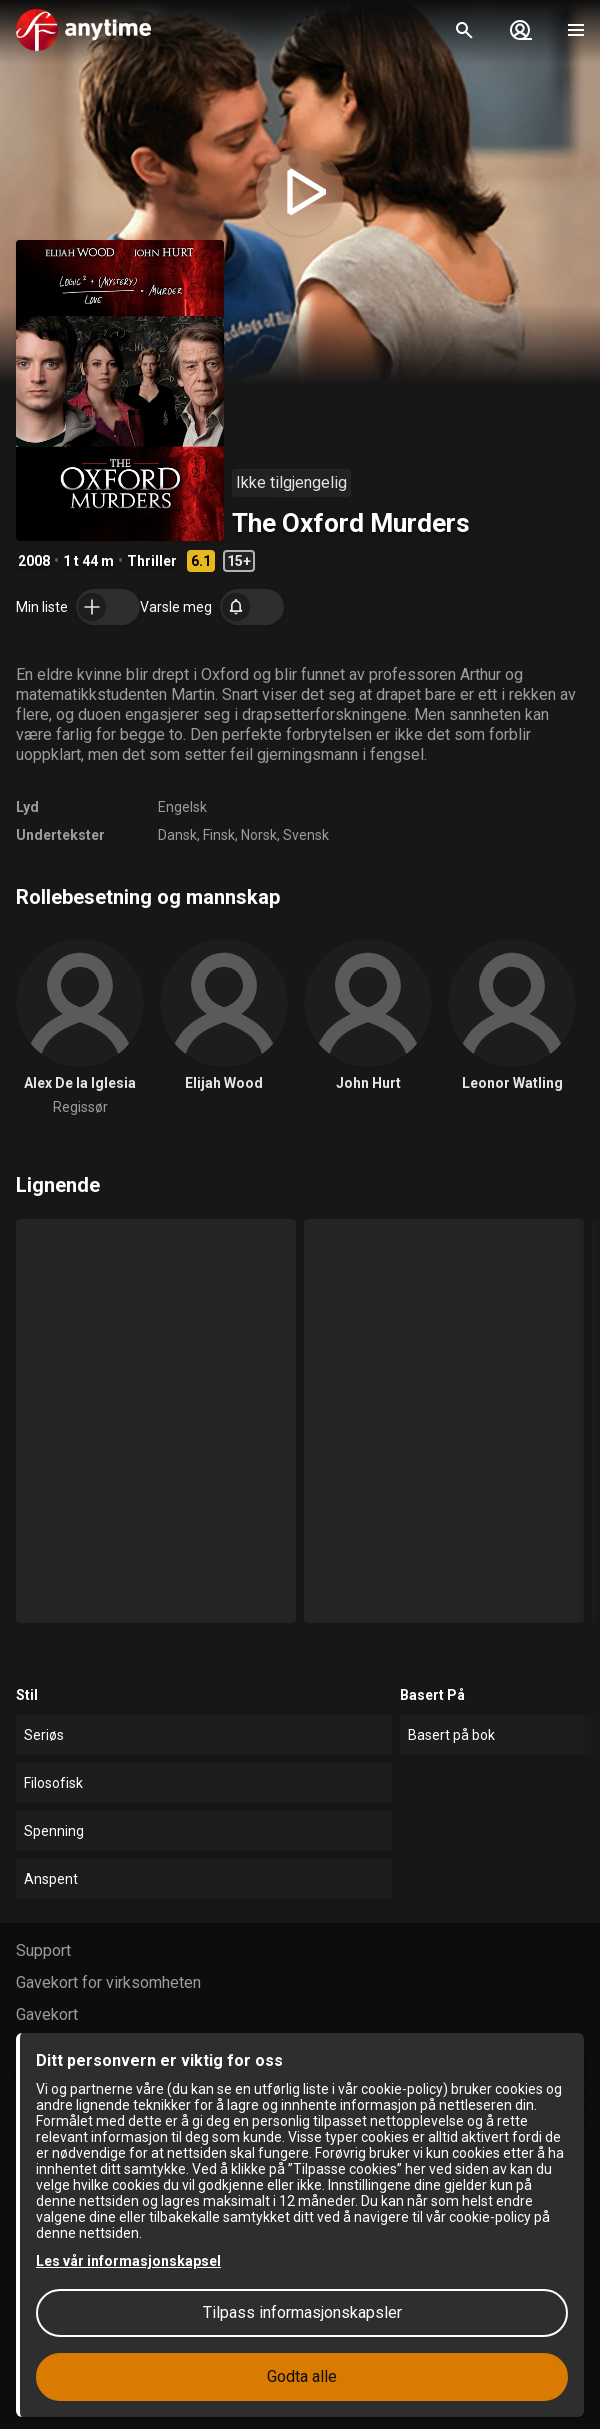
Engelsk (182, 807)
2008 (34, 561)
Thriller (152, 561)
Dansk (177, 835)
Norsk (259, 835)
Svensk (306, 835)
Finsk (219, 835)
